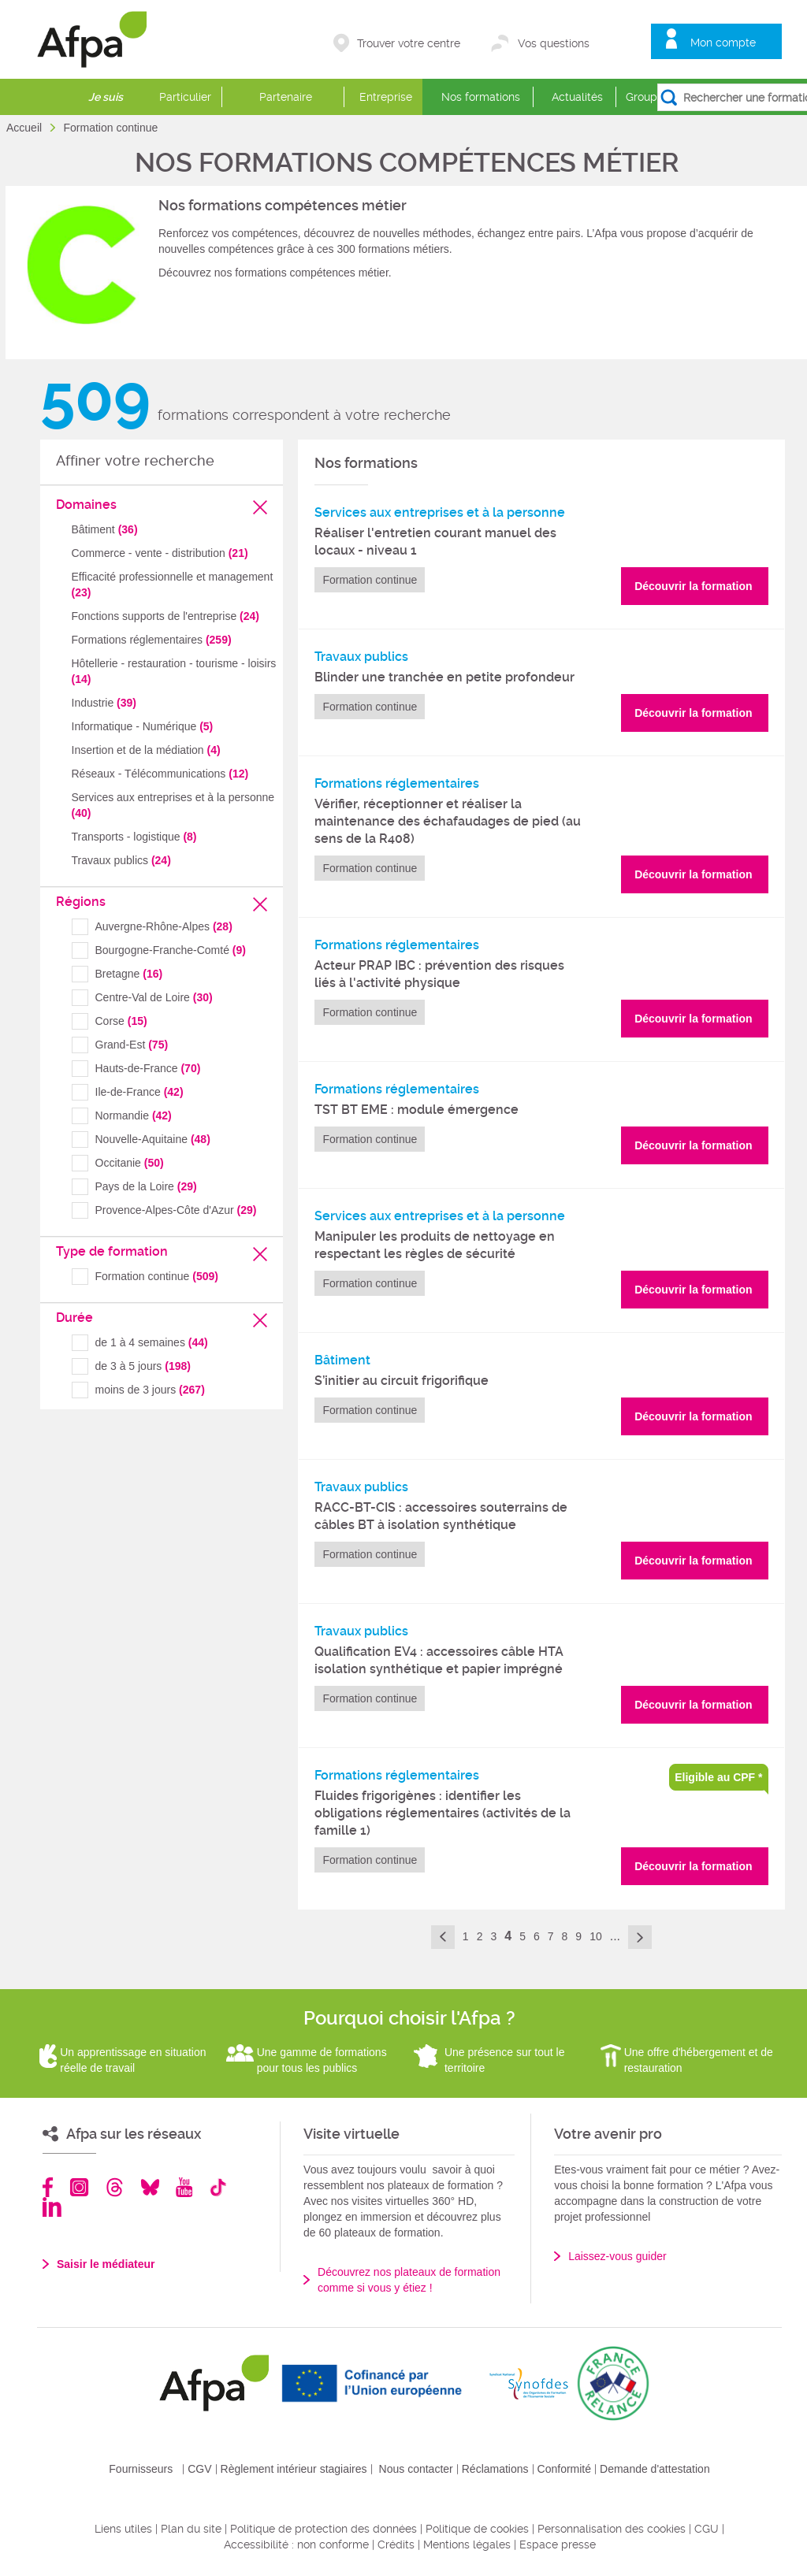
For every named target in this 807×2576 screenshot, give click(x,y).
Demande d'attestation (655, 2469)
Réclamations (495, 2469)
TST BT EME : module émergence (416, 1109)
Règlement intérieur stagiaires (294, 2469)
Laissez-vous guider (617, 2256)
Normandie (133, 1115)
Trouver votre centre (408, 43)
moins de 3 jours (150, 1389)
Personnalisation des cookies (611, 2528)
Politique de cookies (477, 2528)
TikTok (218, 2187)
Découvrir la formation (693, 586)
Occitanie (129, 1162)
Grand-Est (132, 1044)
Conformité (564, 2469)
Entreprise (385, 97)
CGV (199, 2469)
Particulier (185, 97)
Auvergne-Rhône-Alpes (163, 926)
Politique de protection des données (323, 2528)
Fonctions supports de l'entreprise (165, 616)
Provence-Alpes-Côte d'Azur (176, 1210)
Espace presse (557, 2544)
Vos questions (553, 43)
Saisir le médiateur (106, 2264)
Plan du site (191, 2528)
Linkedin (52, 2207)
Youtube (184, 2187)
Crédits (396, 2544)
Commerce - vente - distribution (160, 553)
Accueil (25, 127)
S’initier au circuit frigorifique (401, 1380)
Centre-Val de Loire (154, 997)
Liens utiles (123, 2528)
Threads (115, 2187)
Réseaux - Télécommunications (160, 773)
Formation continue (156, 1276)
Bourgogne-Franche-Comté (170, 950)
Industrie (104, 702)
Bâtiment (105, 529)
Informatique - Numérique (143, 726)
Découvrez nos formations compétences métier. (275, 272)
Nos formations (480, 97)
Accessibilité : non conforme (296, 2544)
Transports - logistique (134, 836)
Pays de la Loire (146, 1186)
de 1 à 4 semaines (151, 1342)
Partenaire (285, 97)
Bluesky (150, 2187)
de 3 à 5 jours (143, 1366)
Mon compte (723, 42)
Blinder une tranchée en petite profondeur (444, 677)
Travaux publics (121, 860)
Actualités (577, 97)
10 (595, 1936)
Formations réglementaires (152, 639)
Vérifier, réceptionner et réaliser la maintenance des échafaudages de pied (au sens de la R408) (447, 821)
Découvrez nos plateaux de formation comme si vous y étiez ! (409, 2280)
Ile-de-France (139, 1092)
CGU (706, 2528)
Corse (121, 1021)
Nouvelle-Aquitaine (152, 1139)
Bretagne (129, 973)
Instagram (79, 2187)
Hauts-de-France (148, 1068)
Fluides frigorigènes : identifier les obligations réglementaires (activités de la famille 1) (442, 1813)
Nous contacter (416, 2469)
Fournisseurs (141, 2469)
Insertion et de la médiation (146, 750)
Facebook (48, 2187)
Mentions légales (467, 2544)
